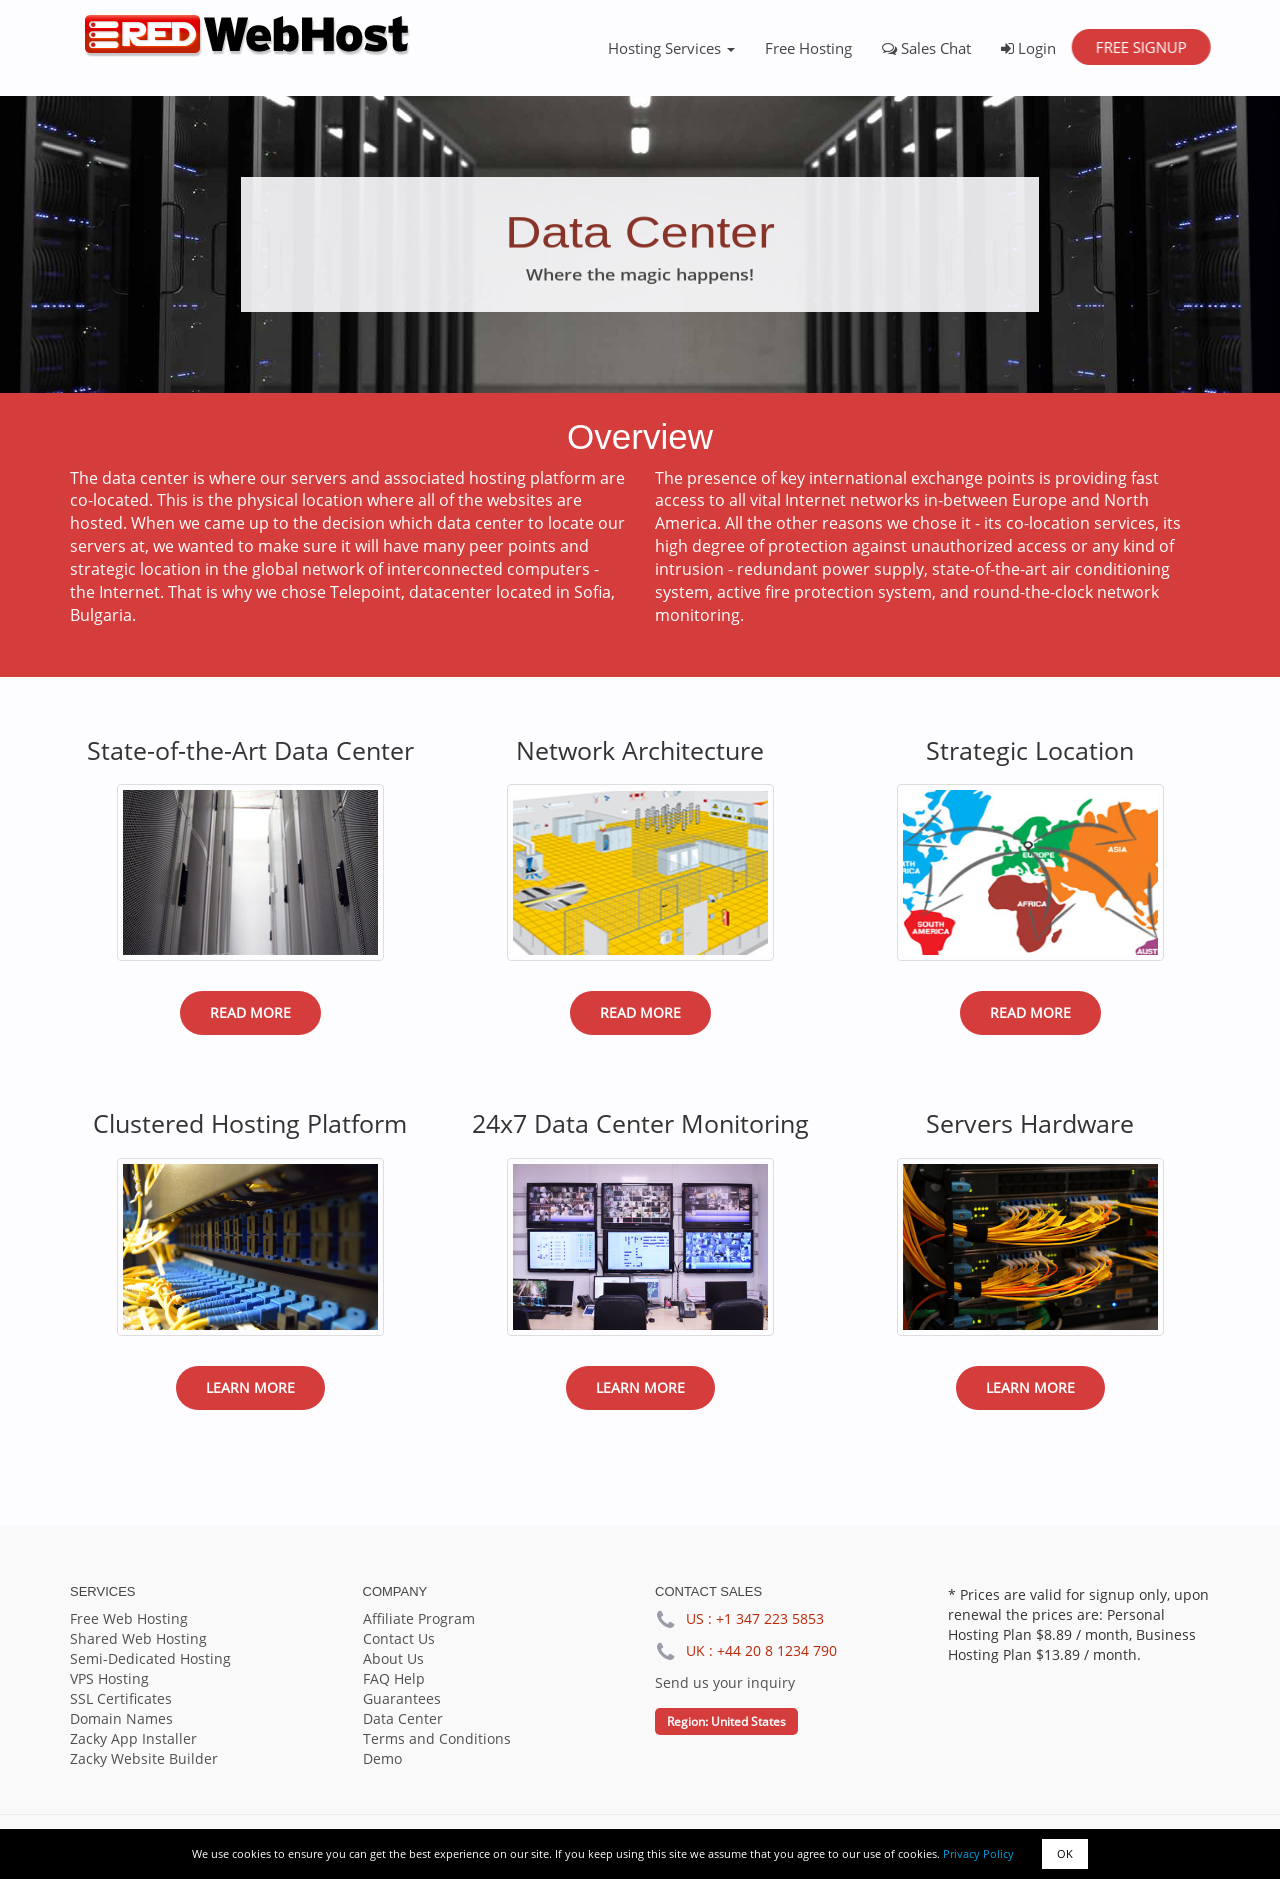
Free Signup (1140, 47)
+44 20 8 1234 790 (777, 1650)
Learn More (250, 1387)
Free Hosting (808, 48)
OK (1065, 1853)
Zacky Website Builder (144, 1758)
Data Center (403, 1718)
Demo (382, 1758)
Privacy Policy (978, 1853)
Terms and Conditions (437, 1738)
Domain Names (121, 1718)
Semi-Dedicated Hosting (150, 1658)
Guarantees (402, 1698)
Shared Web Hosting (138, 1638)
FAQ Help (394, 1678)
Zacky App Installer (133, 1738)
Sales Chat (926, 48)
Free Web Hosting (129, 1618)
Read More (250, 1012)
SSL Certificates (121, 1698)
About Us (393, 1658)
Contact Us (399, 1638)
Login (1028, 48)
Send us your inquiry (725, 1682)
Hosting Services (671, 48)
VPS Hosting (109, 1678)
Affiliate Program (419, 1618)
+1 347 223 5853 (770, 1618)
